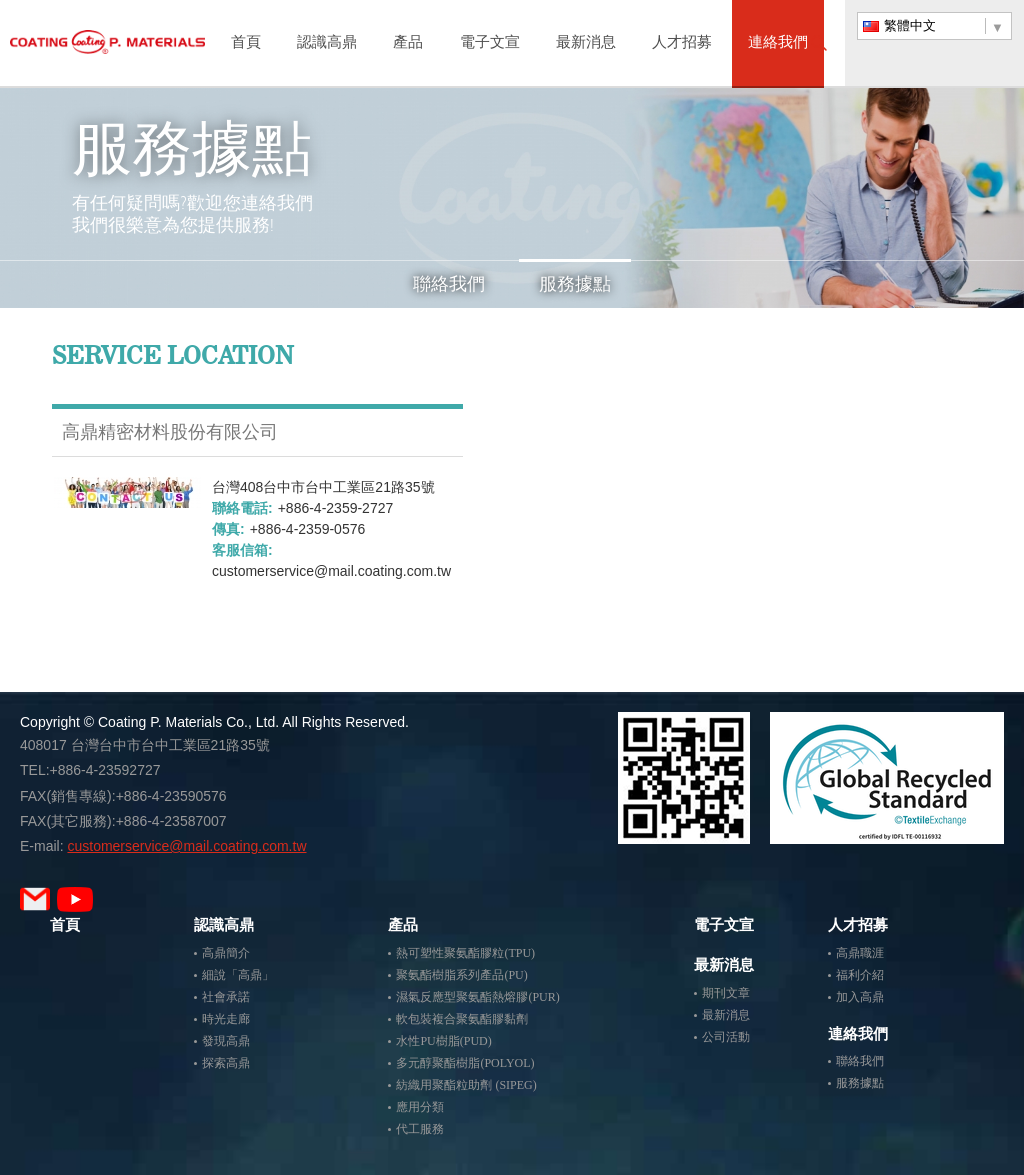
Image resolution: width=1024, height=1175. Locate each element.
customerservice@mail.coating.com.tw (331, 571)
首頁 (246, 43)
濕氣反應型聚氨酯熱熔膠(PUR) (477, 997)
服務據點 (575, 284)
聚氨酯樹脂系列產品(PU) (461, 975)
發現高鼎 (226, 1041)
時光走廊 (226, 1019)
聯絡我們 (449, 284)
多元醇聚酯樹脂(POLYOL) (465, 1063)
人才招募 (682, 43)
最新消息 (586, 43)
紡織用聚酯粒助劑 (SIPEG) (466, 1085)
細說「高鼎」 (238, 975)
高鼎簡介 (226, 953)
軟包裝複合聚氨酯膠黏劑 (462, 1019)
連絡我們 (778, 43)
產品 (408, 43)
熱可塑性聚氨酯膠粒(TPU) (465, 953)
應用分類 (420, 1107)
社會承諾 (226, 997)
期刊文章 (726, 993)
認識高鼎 (327, 43)
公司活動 (726, 1037)
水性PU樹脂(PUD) (443, 1041)
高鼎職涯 (860, 953)
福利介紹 (860, 975)
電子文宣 (490, 43)
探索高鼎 (226, 1063)
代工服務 (420, 1129)
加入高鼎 (860, 997)
